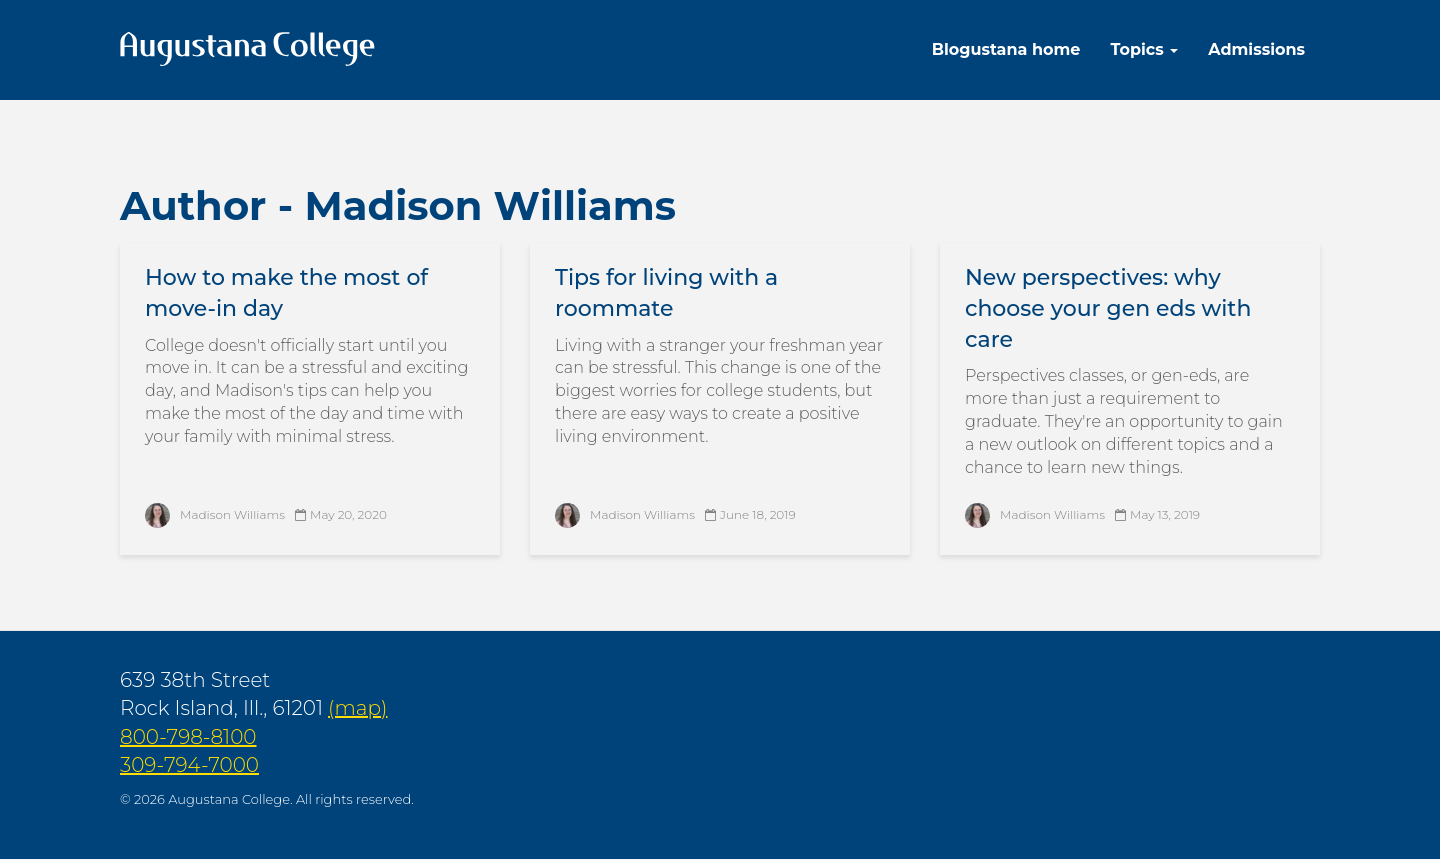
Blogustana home (1006, 49)
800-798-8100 (188, 737)
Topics (1144, 49)
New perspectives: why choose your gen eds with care (1108, 308)
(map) (357, 708)
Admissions (1256, 49)
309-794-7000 (189, 765)
